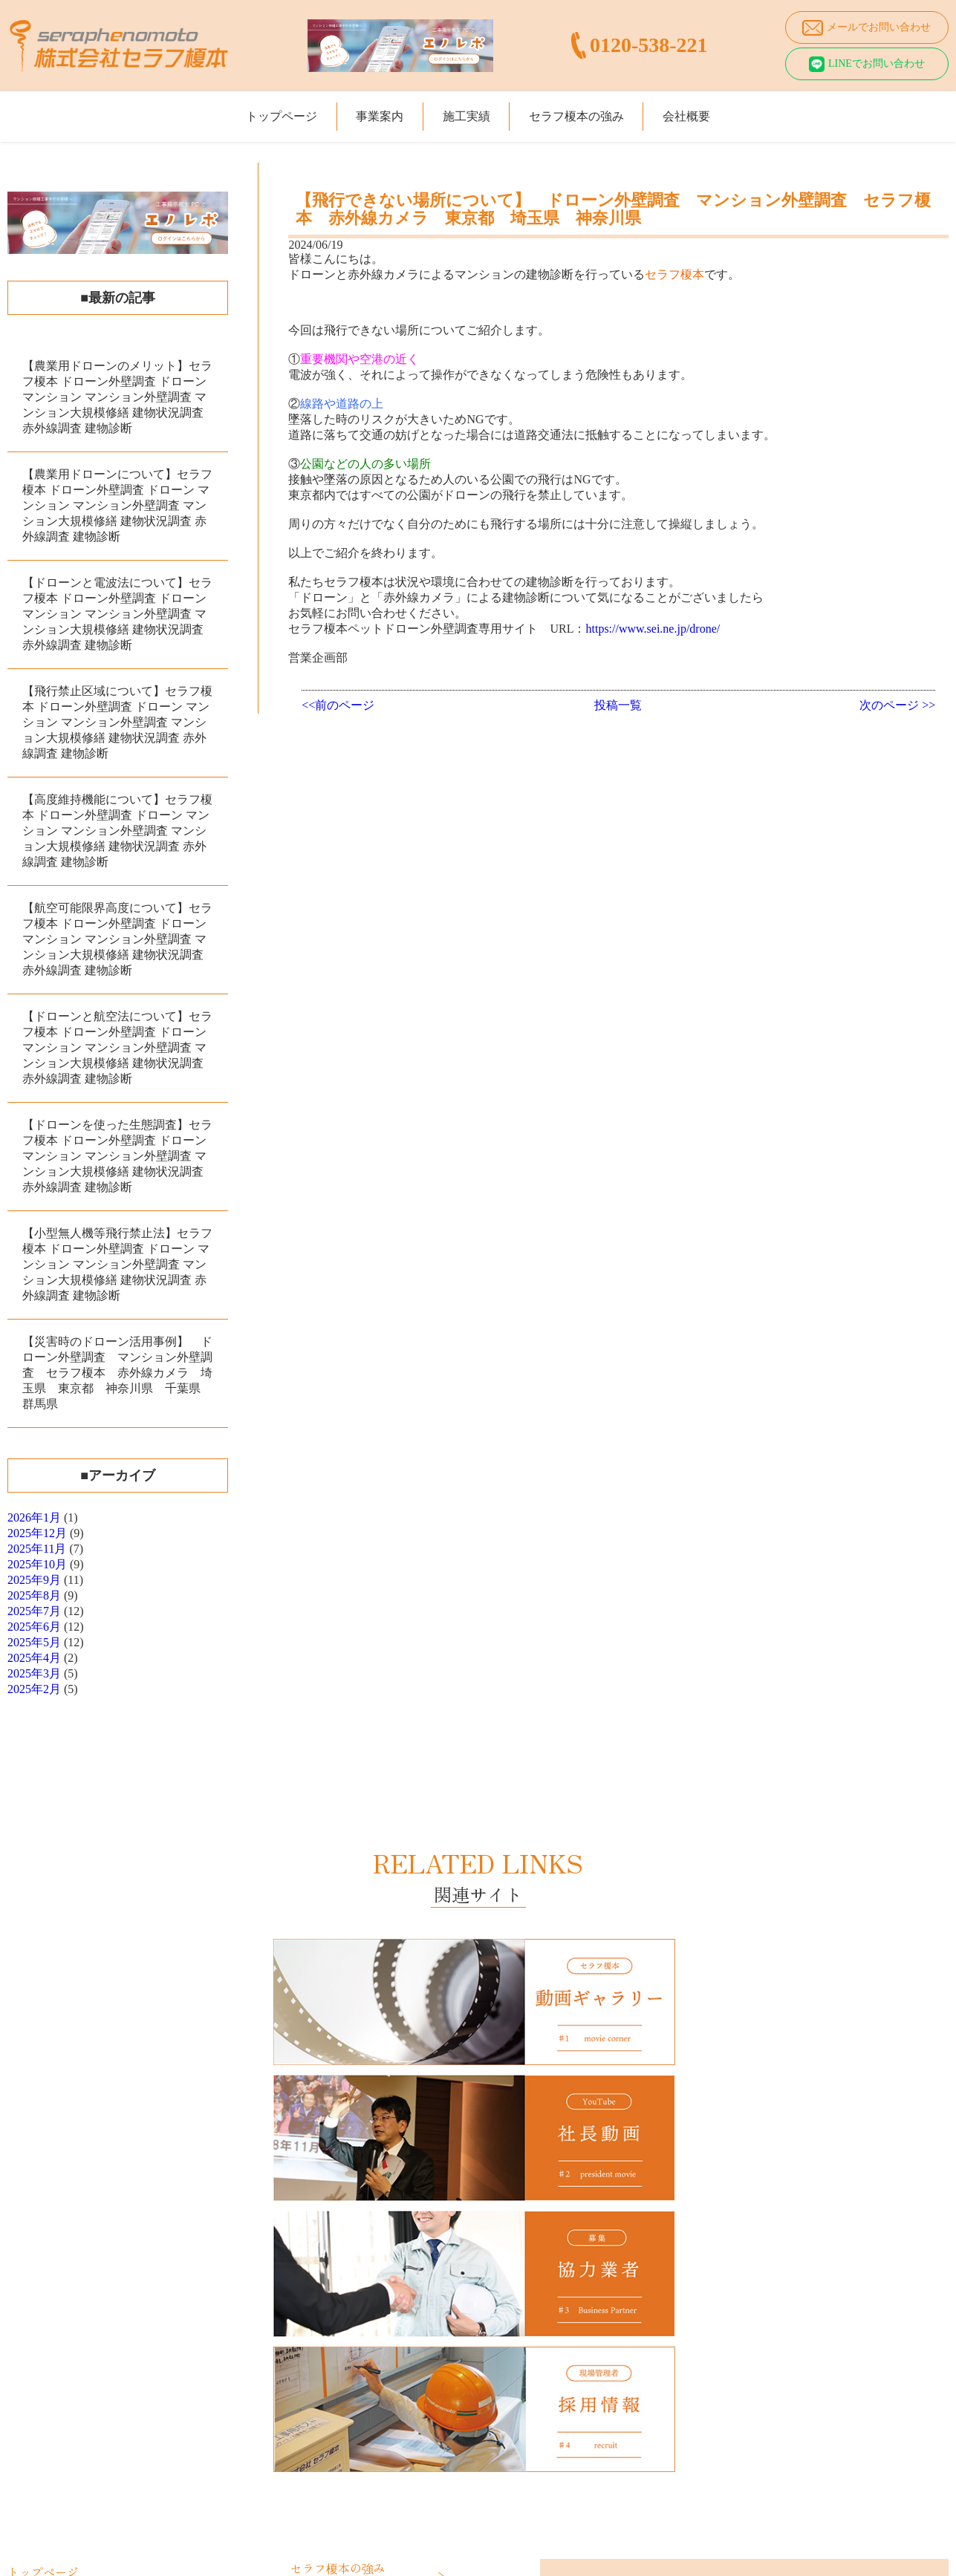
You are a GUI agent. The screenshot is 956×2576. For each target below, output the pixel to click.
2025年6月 (34, 1626)
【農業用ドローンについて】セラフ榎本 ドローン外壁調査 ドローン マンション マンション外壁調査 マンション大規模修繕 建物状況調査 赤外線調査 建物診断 (117, 505)
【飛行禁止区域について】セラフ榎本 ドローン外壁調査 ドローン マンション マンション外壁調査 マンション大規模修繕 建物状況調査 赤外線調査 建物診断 (117, 722)
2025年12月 (37, 1533)
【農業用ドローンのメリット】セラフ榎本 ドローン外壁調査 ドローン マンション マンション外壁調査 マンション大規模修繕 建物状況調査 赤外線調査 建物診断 (117, 396)
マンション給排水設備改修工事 (95, 2300)
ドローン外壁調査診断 (74, 2282)
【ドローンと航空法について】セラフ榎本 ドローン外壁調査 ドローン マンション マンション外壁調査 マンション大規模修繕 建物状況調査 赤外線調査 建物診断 (117, 1047)
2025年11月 (36, 1548)
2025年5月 (34, 1642)
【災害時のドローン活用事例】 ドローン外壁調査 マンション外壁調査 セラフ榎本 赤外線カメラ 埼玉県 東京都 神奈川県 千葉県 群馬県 (117, 1372)
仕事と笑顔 (331, 2251)
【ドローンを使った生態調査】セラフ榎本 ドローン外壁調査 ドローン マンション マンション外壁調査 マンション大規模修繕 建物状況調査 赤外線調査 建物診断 (117, 1155)
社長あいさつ (336, 2301)
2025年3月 (34, 1673)
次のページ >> (897, 705)
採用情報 (326, 2337)
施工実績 (466, 109)
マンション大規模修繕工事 (84, 2264)
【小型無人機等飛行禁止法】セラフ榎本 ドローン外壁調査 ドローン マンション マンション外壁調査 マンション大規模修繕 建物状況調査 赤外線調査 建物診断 (117, 1264)
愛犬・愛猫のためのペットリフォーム (110, 2318)
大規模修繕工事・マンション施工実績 (110, 2368)
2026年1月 (34, 1517)
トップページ (239, 109)
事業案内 (359, 109)
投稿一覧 (618, 705)
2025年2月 (34, 1689)
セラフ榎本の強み (598, 109)
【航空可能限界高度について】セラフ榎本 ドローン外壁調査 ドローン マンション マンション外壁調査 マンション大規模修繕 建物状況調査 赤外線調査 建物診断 (117, 938)
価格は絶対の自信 (346, 2233)
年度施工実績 (53, 2386)
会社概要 (729, 109)
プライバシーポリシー (357, 2355)
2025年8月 (34, 1595)
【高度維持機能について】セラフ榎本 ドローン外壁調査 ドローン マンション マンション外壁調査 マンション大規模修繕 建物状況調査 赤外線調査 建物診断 (117, 830)
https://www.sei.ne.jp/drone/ (652, 628)
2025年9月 (34, 1580)
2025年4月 (34, 1657)
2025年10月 (37, 1564)
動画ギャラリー (341, 2319)
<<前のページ (338, 705)
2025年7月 (34, 1611)
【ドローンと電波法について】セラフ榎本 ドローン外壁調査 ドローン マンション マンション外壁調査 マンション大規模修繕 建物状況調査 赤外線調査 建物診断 (117, 613)
